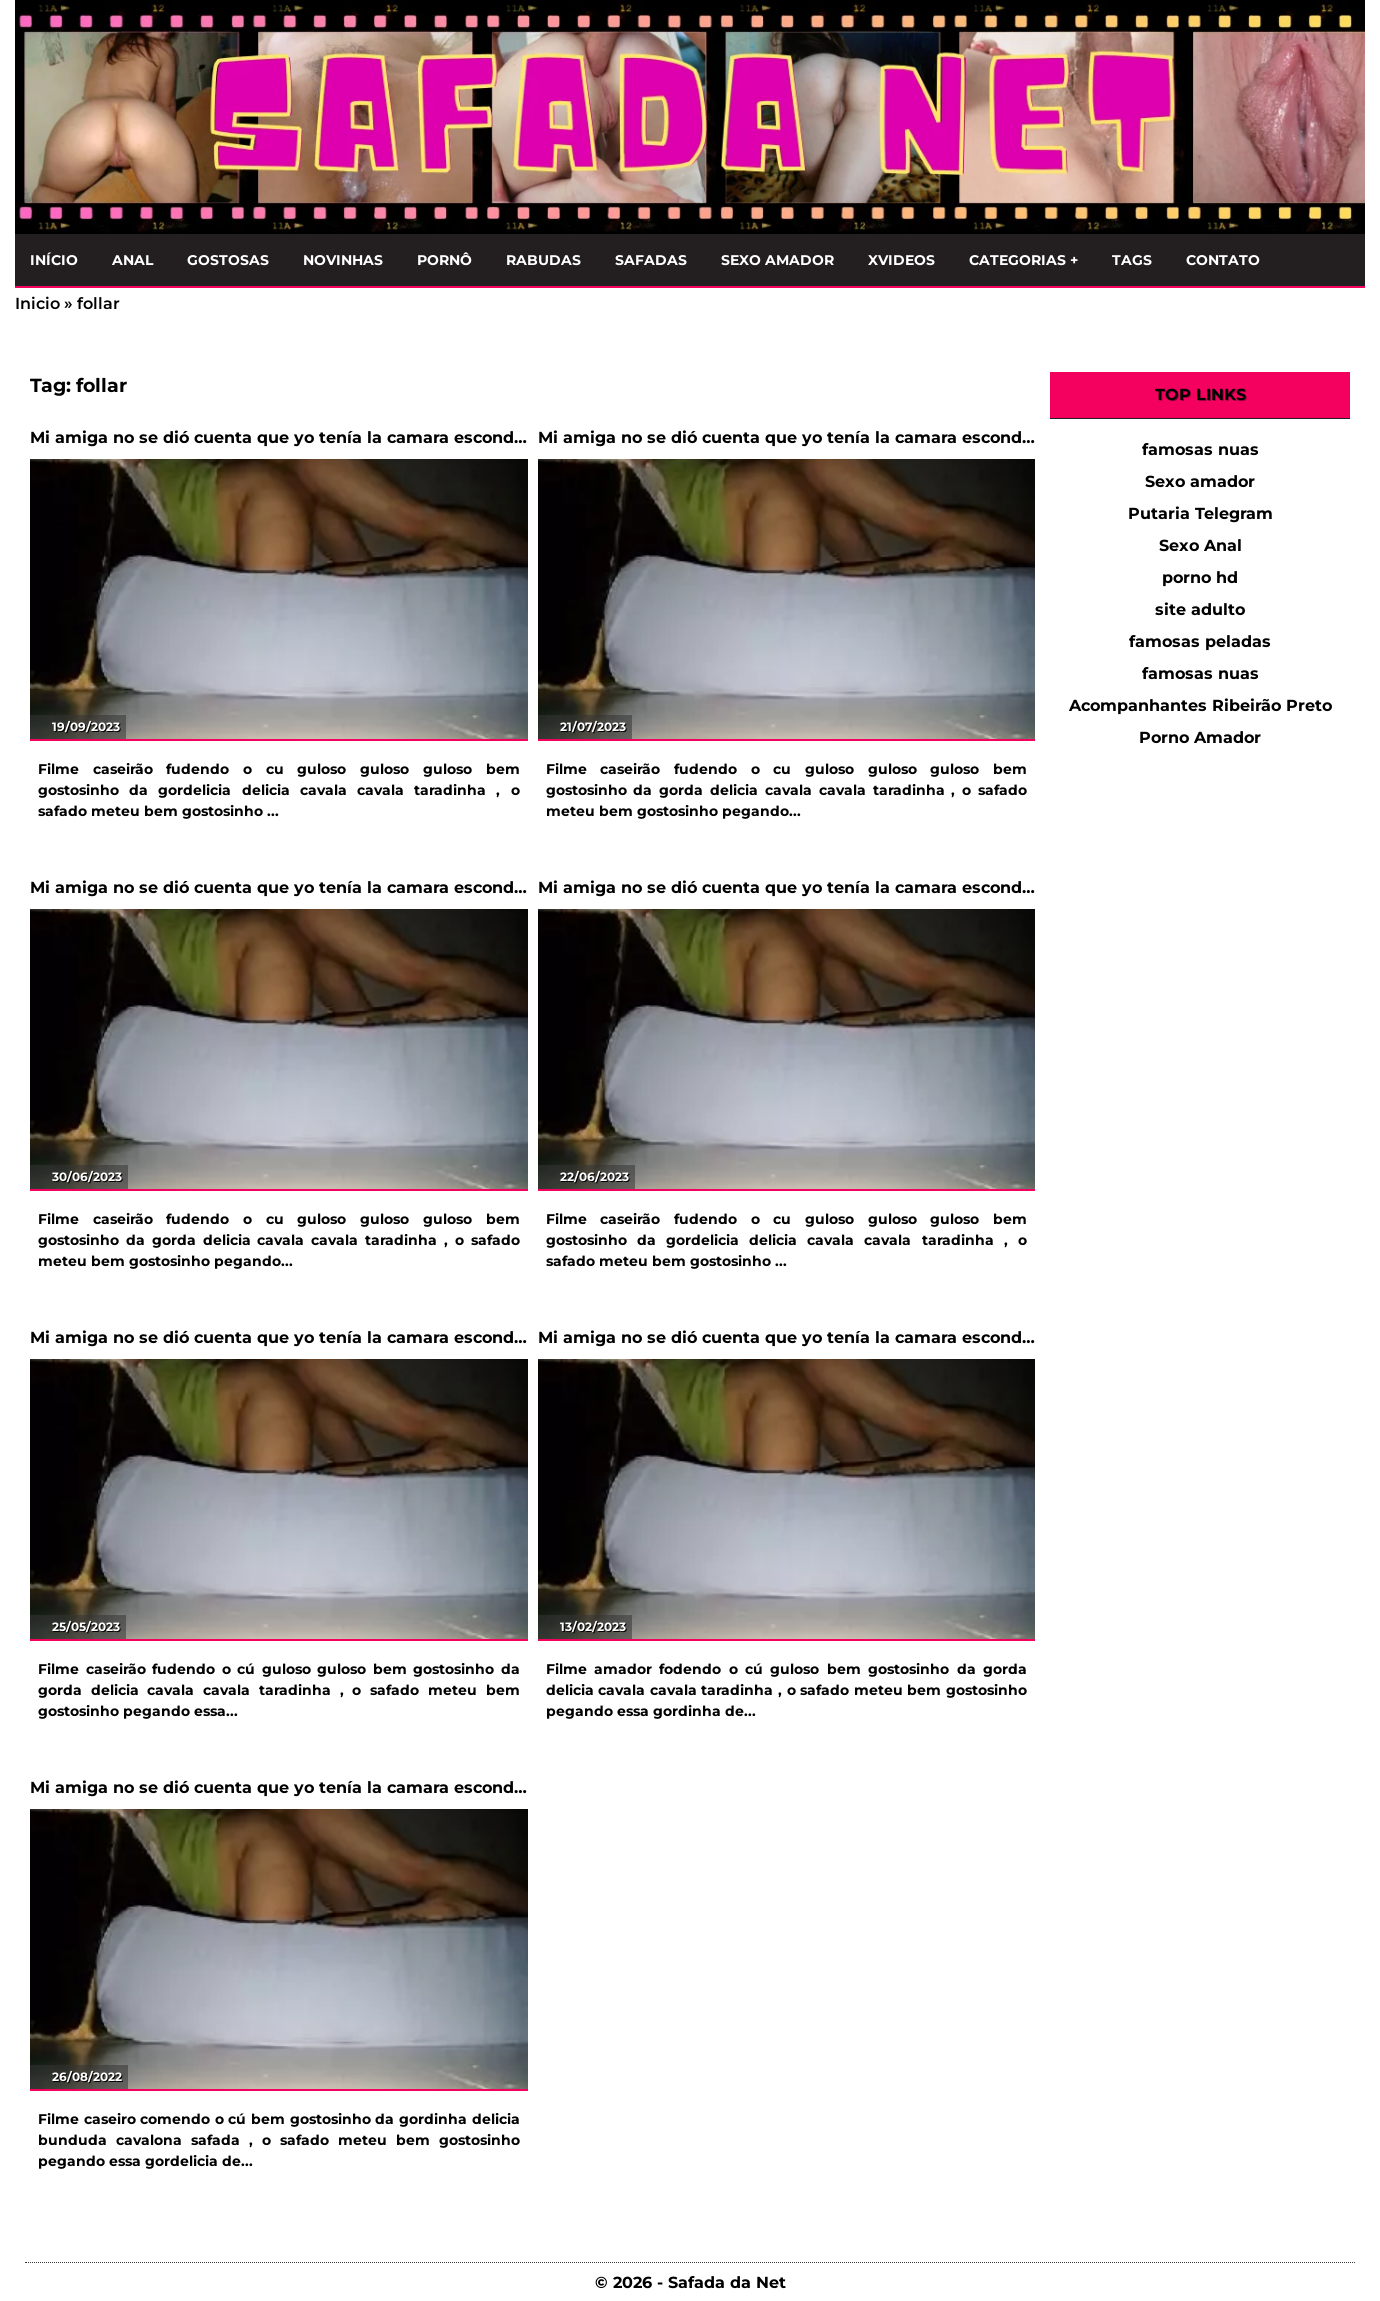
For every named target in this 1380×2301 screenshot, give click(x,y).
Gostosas (228, 260)
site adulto (1200, 609)
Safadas (651, 260)
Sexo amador (1200, 481)
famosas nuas (1200, 449)
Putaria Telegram (1200, 513)
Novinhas (343, 260)
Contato (1223, 260)
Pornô (444, 260)
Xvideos (901, 260)
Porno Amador (1200, 737)
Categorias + (1023, 260)
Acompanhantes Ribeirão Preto (1200, 705)
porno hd (1200, 577)
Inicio (37, 303)
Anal (132, 260)
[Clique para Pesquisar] (1339, 256)
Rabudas (543, 260)
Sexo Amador (777, 260)
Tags (1132, 260)
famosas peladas (1200, 641)
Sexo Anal (1200, 545)
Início (54, 260)
